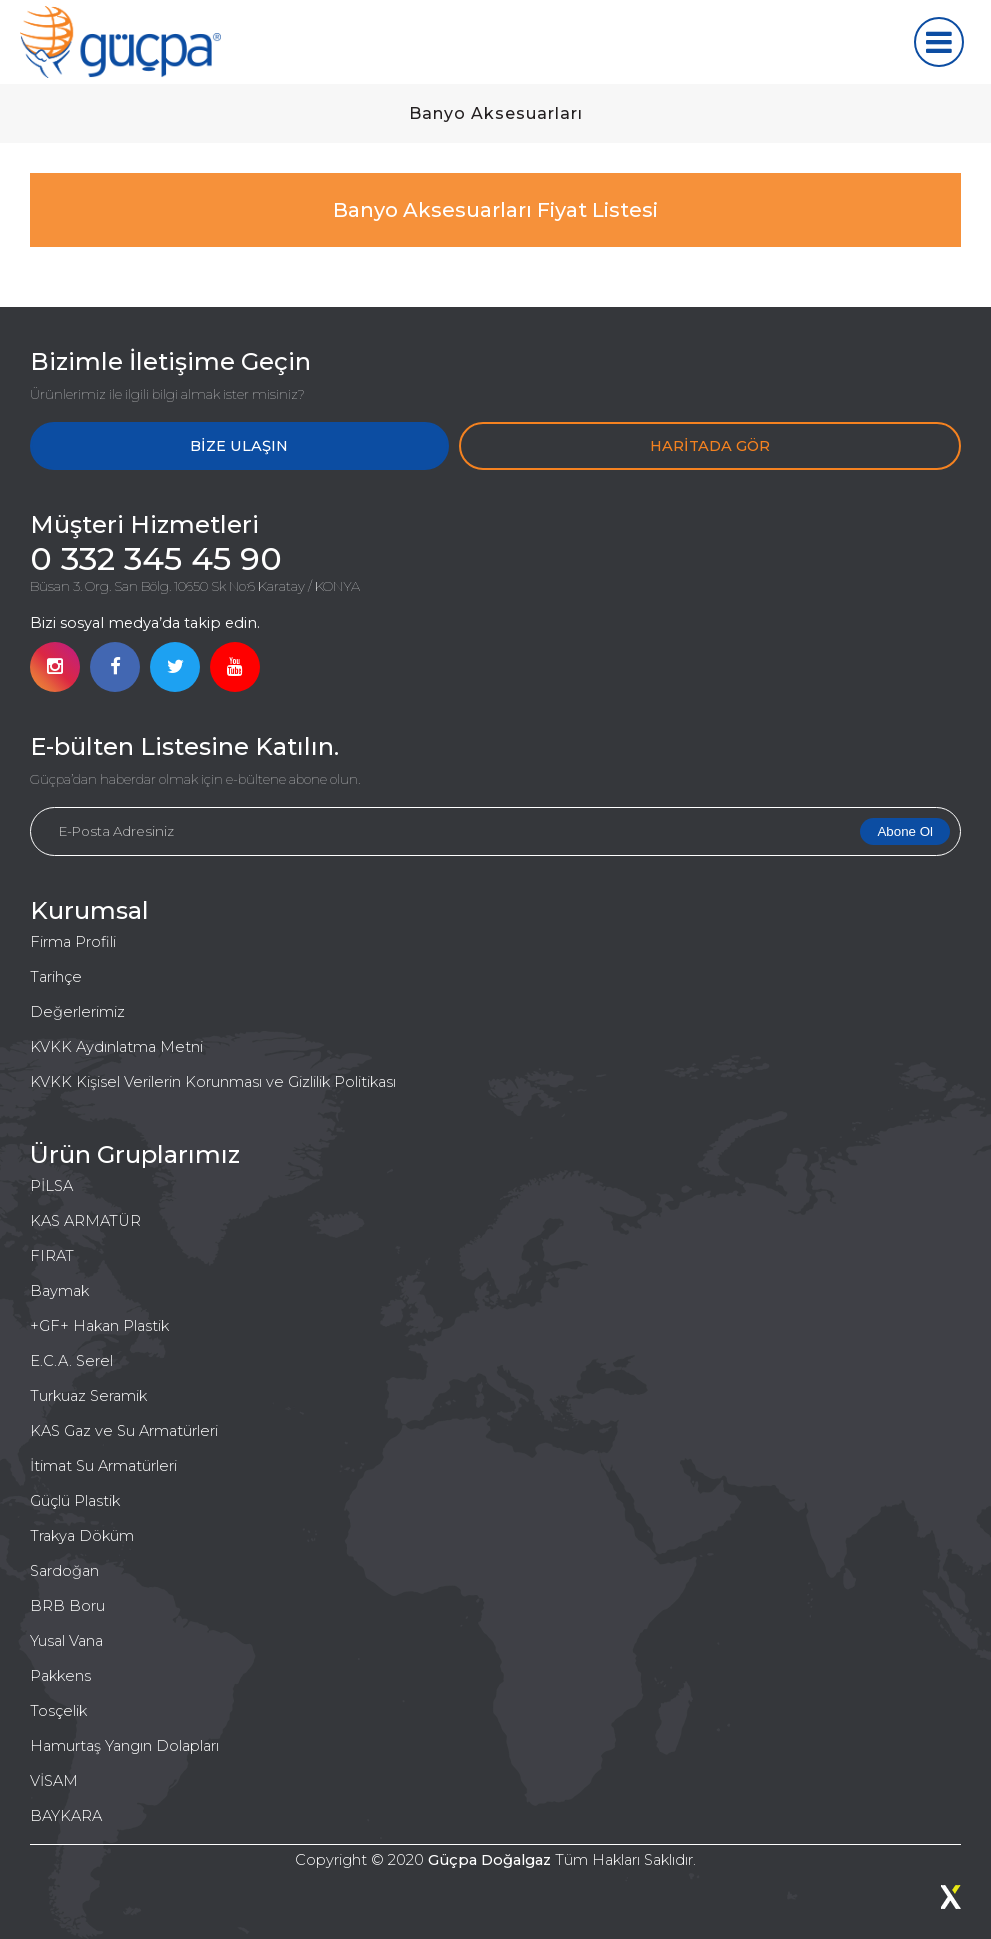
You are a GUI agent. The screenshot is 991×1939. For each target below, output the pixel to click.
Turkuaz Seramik (88, 1396)
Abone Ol (905, 831)
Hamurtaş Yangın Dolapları (124, 1746)
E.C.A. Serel (71, 1361)
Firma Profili (73, 942)
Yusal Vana (66, 1641)
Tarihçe (56, 977)
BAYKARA (66, 1816)
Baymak (59, 1291)
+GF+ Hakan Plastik (99, 1326)
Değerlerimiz (77, 1012)
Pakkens (60, 1676)
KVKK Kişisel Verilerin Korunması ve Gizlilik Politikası (213, 1082)
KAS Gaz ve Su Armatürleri (124, 1431)
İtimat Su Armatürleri (103, 1466)
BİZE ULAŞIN (239, 446)
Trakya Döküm (82, 1536)
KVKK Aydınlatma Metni (116, 1047)
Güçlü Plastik (75, 1501)
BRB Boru (67, 1606)
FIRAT (52, 1256)
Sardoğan (64, 1571)
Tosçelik (58, 1711)
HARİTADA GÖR (710, 446)
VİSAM (54, 1781)
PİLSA (51, 1186)
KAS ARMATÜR (85, 1221)
